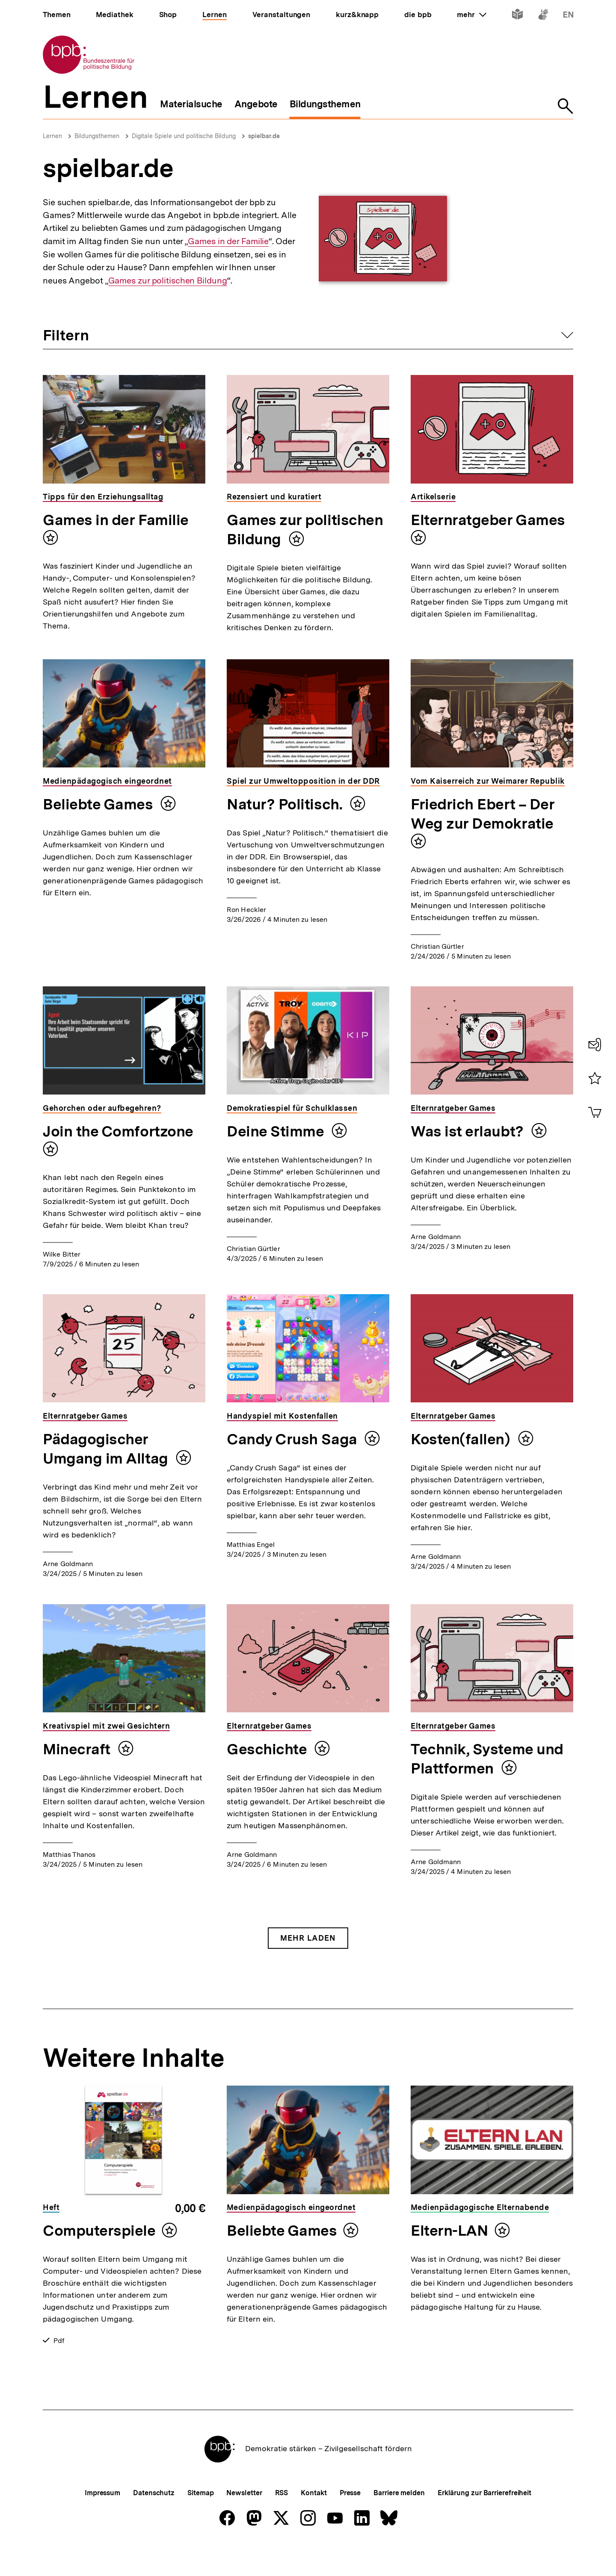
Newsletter (244, 2521)
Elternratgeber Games (488, 520)
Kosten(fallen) (462, 1439)
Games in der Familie (228, 241)
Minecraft (78, 1749)
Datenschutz (154, 2521)
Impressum (102, 2521)
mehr (471, 14)
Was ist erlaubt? (469, 1131)
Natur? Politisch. (286, 804)
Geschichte (268, 1749)
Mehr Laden (308, 1937)
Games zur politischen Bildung (167, 280)
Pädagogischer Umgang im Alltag (107, 1448)
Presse (350, 2521)
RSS (281, 2521)
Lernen (52, 136)
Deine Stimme (277, 1131)
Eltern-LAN (449, 2231)
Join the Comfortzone (118, 1131)
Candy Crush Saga (293, 1439)
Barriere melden (399, 2521)
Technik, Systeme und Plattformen (487, 1758)
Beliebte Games (99, 804)
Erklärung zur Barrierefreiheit (484, 2521)
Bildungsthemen (96, 136)
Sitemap (200, 2521)
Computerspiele (99, 2231)
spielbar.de (264, 136)
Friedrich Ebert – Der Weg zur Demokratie (482, 813)
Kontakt (313, 2521)
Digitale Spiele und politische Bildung (184, 136)
